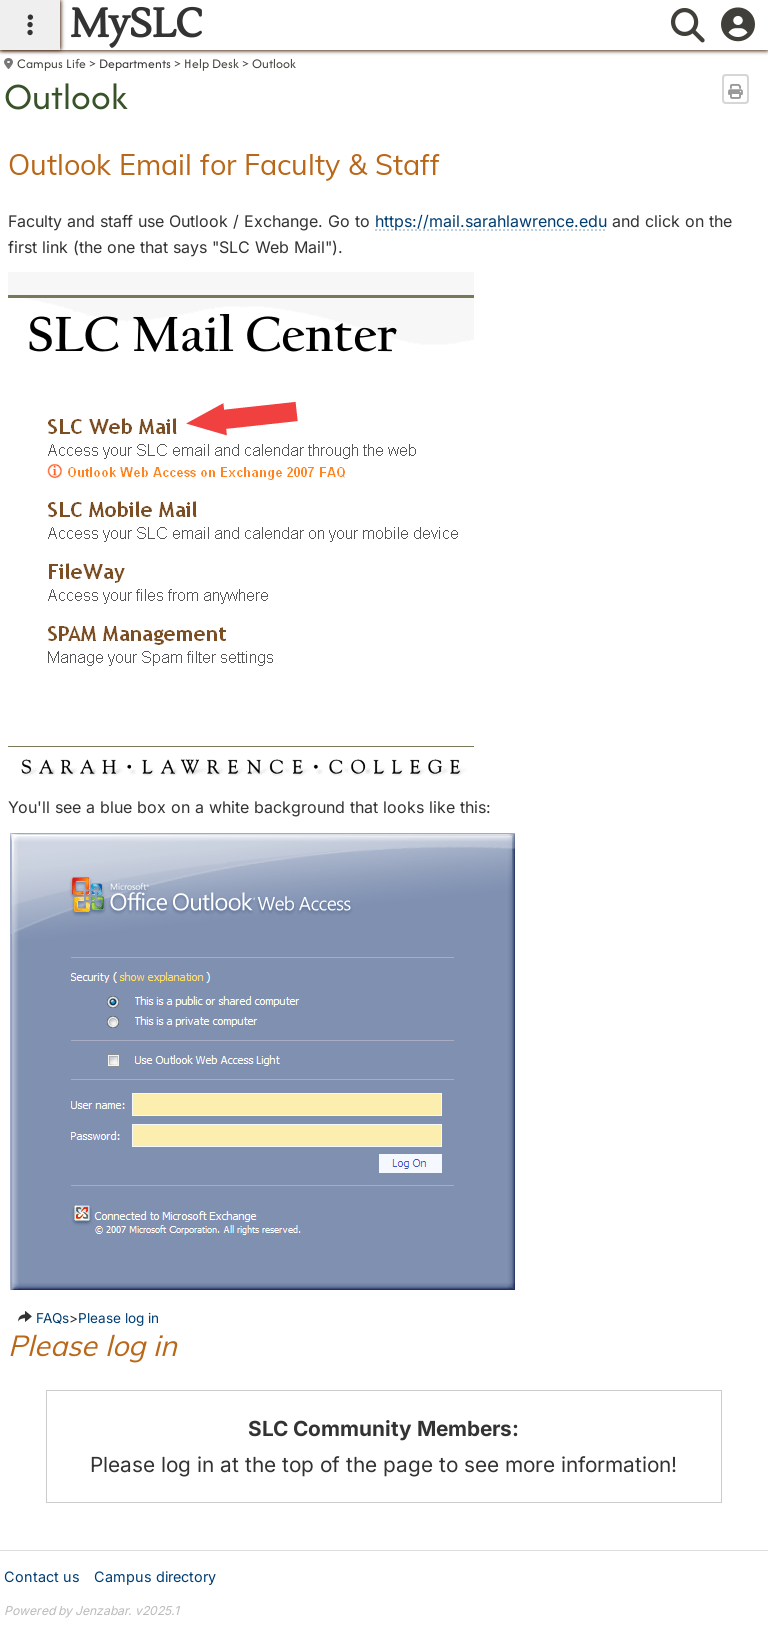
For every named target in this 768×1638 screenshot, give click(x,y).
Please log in (118, 1318)
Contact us (42, 1576)
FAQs (52, 1318)
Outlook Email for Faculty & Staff (224, 164)
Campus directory (155, 1576)
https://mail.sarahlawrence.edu (491, 221)
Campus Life (51, 63)
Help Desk (211, 63)
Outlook (274, 63)
